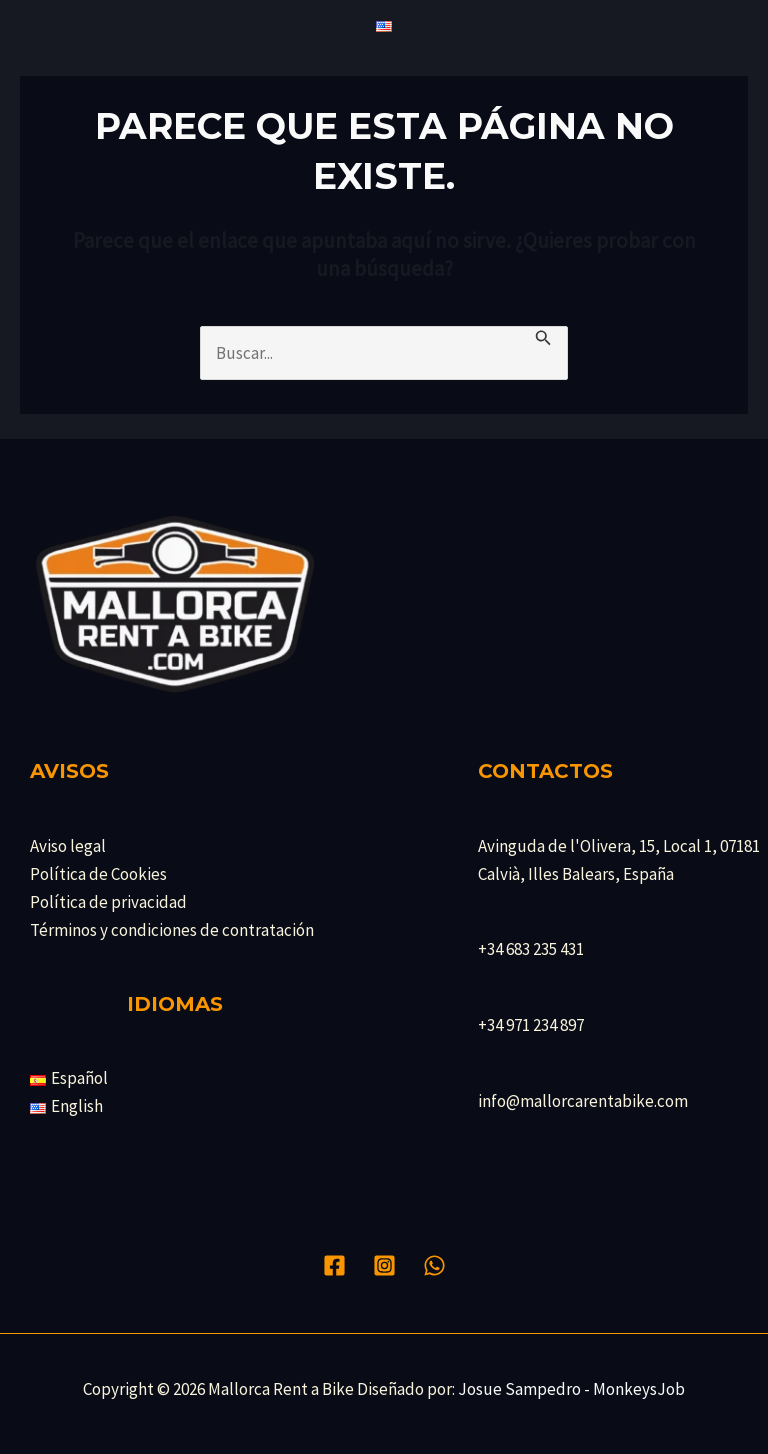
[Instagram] (384, 1265)
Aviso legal (68, 846)
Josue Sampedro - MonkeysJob (571, 1389)
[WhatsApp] (434, 1265)
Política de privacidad (108, 902)
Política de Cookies (98, 874)
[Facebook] (334, 1265)
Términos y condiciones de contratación (172, 930)
